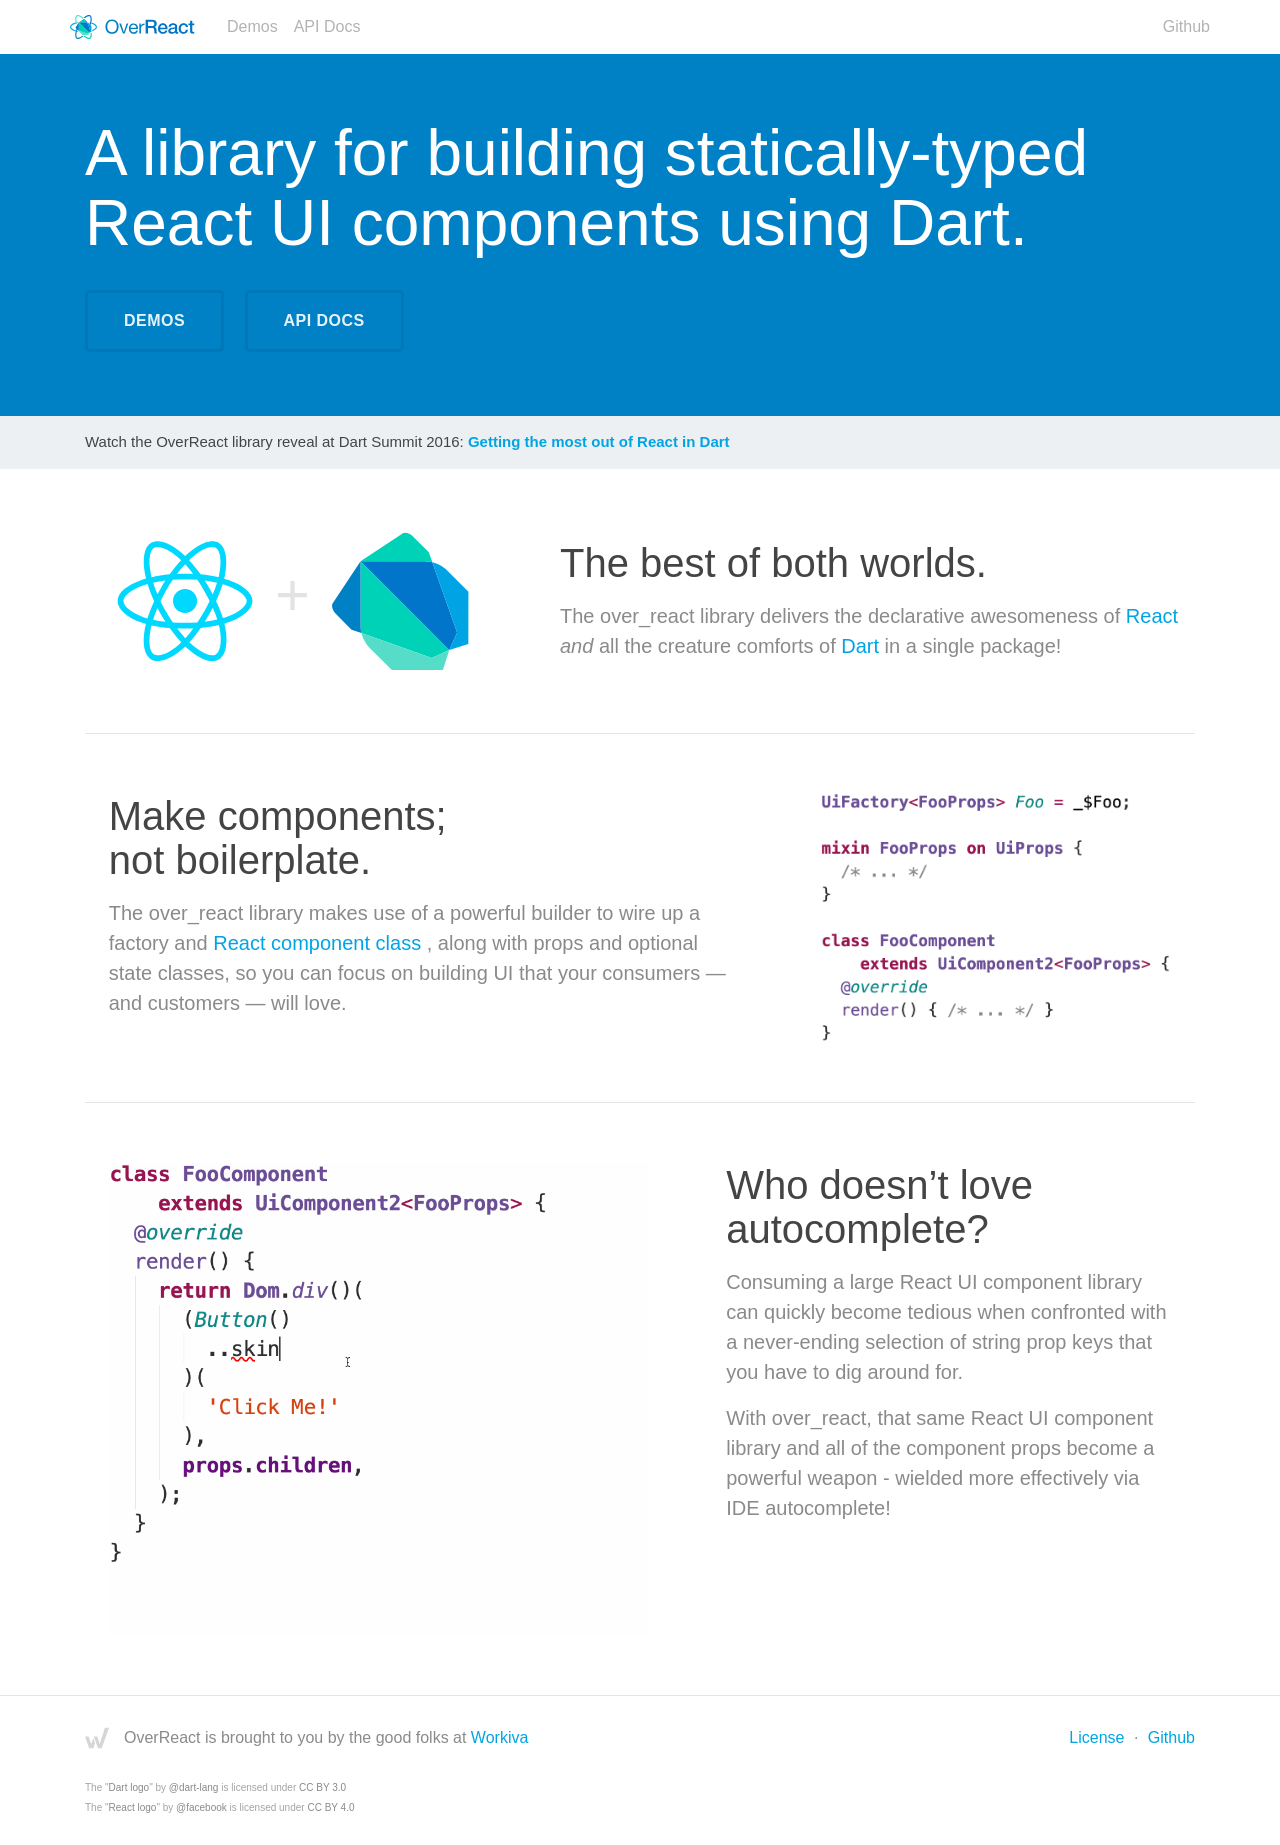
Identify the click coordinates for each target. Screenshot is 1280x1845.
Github (1186, 26)
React (1152, 616)
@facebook (201, 1807)
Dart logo (129, 1787)
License (1096, 1737)
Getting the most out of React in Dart (599, 441)
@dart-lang (194, 1787)
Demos (252, 26)
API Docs (327, 26)
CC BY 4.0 (330, 1807)
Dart (860, 646)
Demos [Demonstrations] (154, 320)
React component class (319, 943)
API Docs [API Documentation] (324, 320)
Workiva (500, 1737)
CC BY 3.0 (322, 1787)
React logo (133, 1807)
